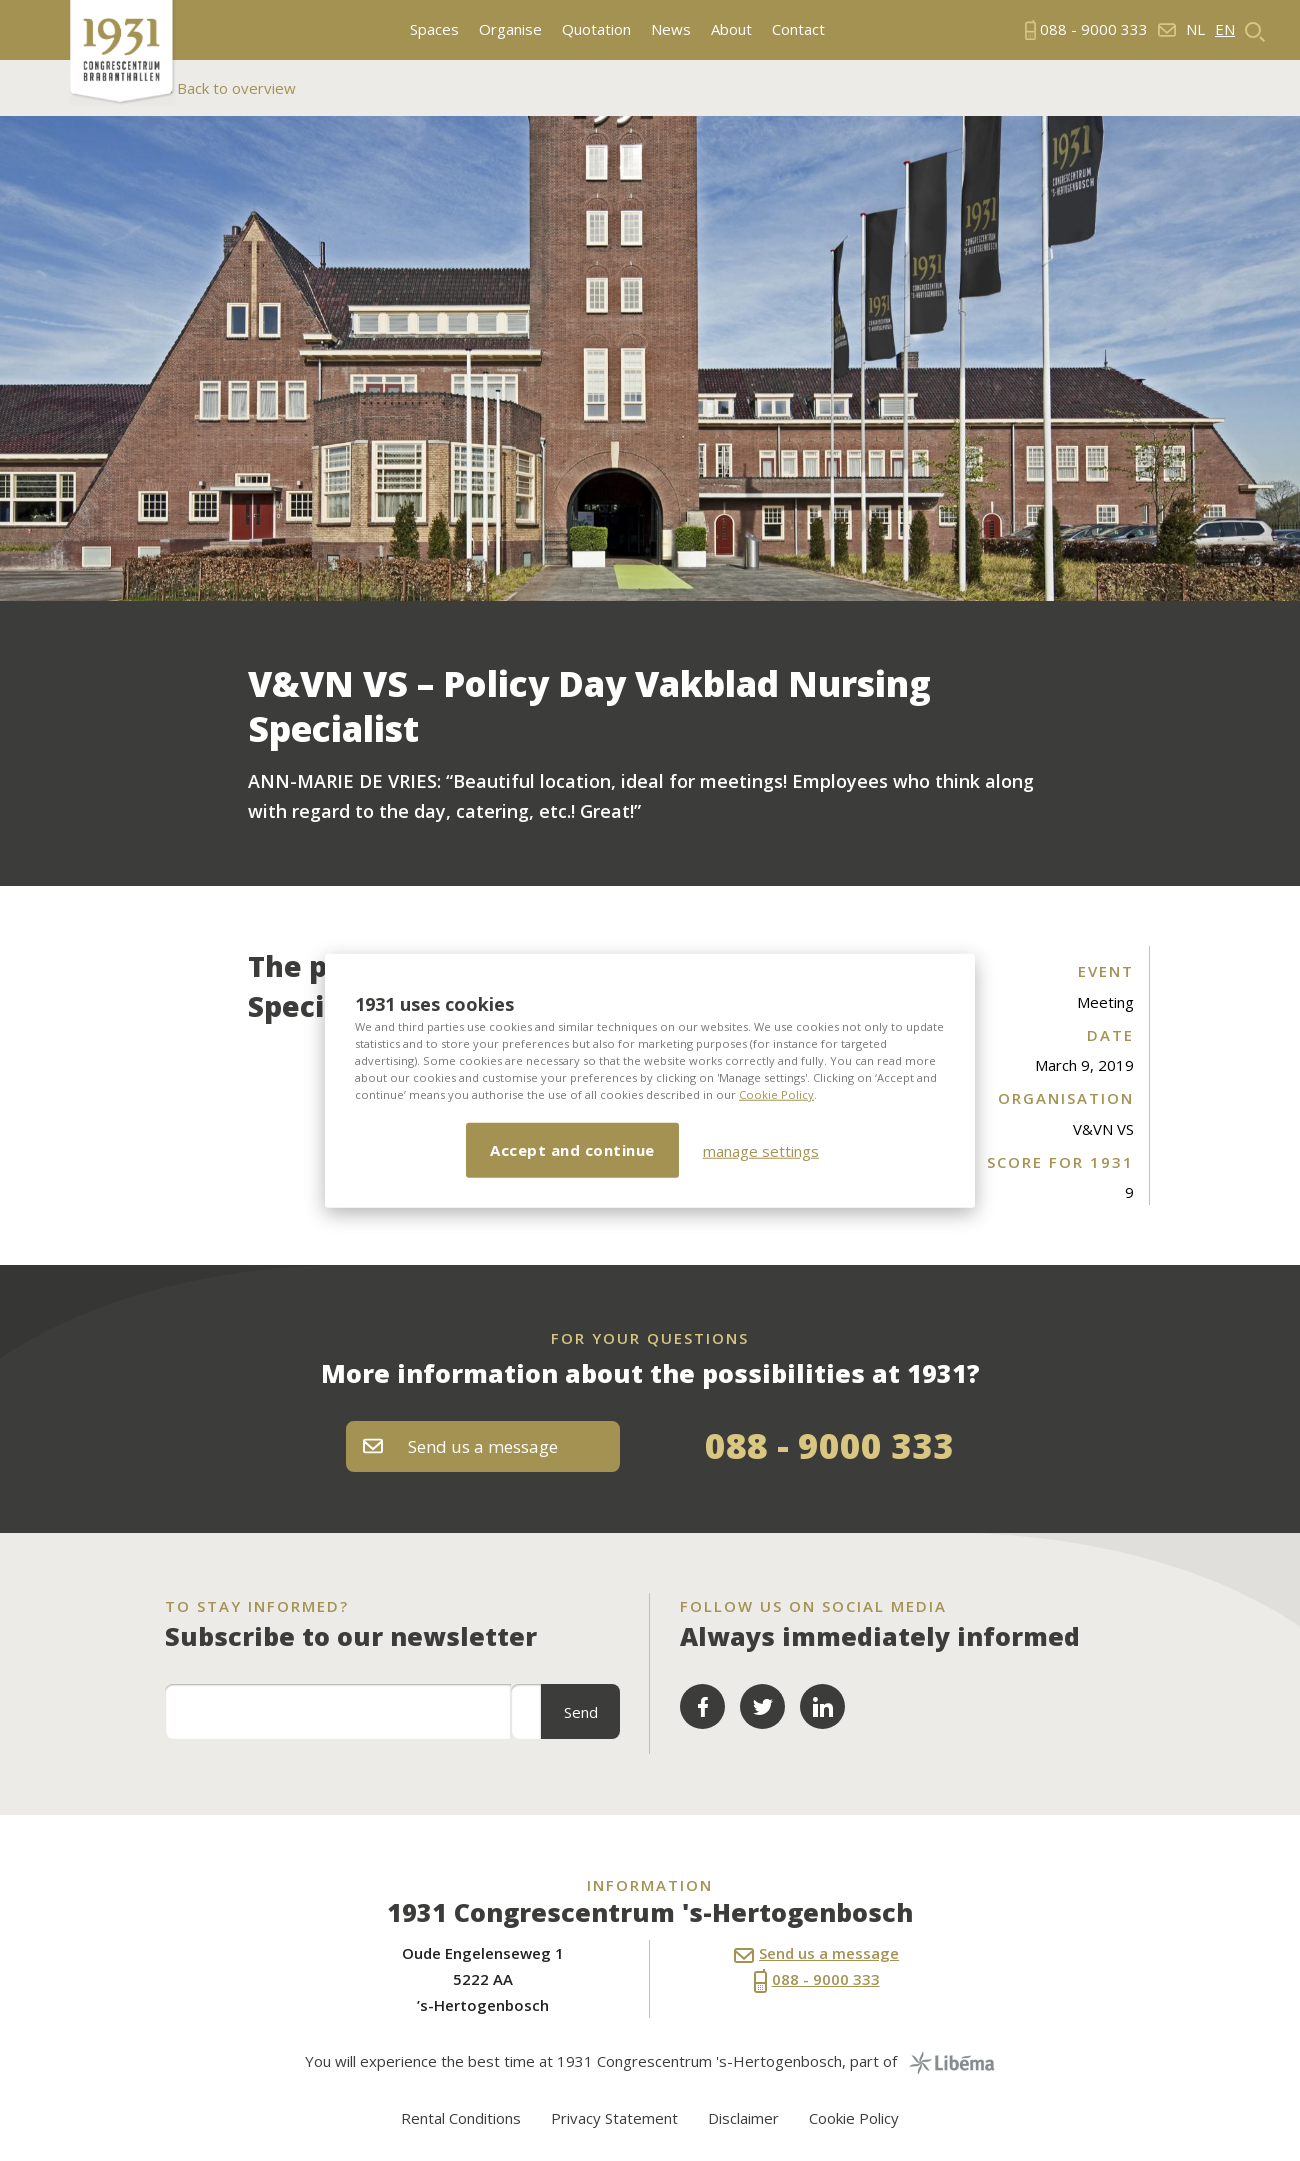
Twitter (762, 1706)
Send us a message (460, 1446)
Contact (798, 29)
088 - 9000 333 (829, 1445)
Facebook (702, 1706)
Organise (510, 29)
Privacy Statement (614, 2118)
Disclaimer (743, 2118)
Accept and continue (572, 1150)
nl (1195, 29)
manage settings (761, 1150)
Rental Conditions (461, 2118)
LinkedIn (822, 1706)
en (1225, 29)
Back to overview (234, 88)
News (671, 29)
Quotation (596, 29)
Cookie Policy (776, 1094)
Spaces (434, 29)
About (731, 29)
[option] (650, 358)
